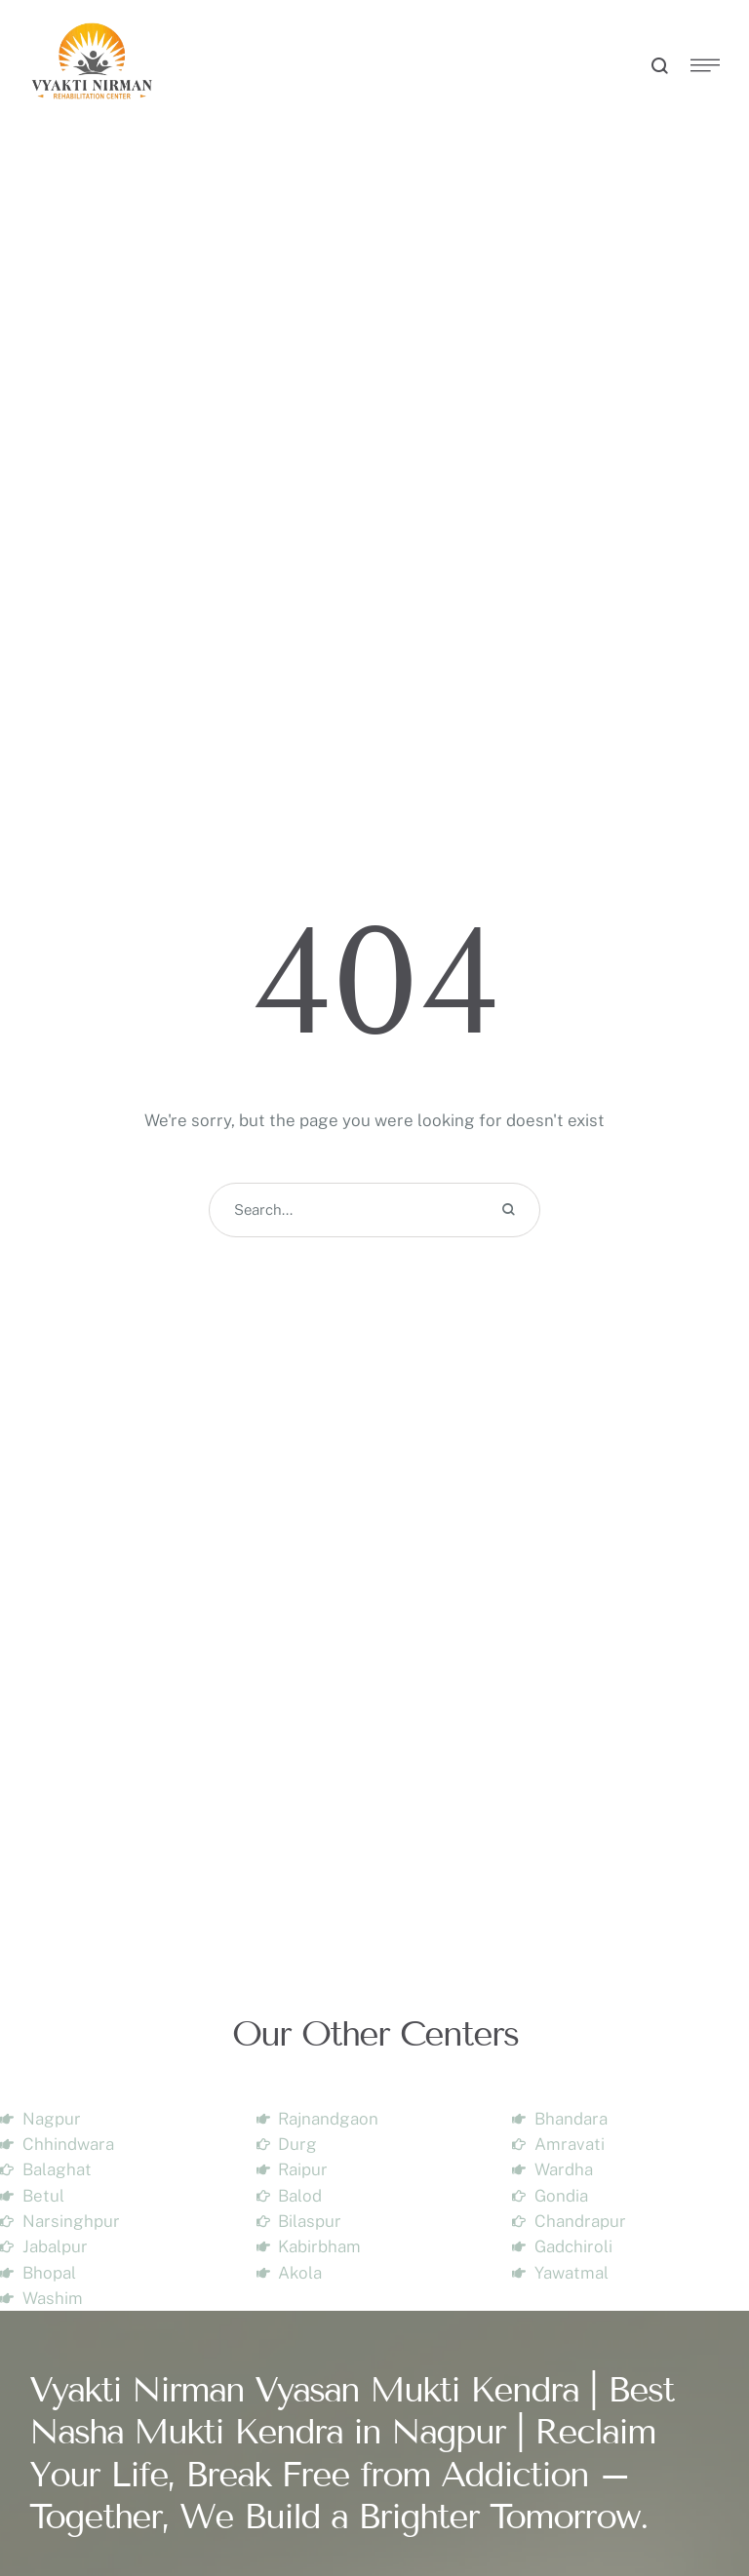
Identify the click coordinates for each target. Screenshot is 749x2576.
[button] (695, 2493)
